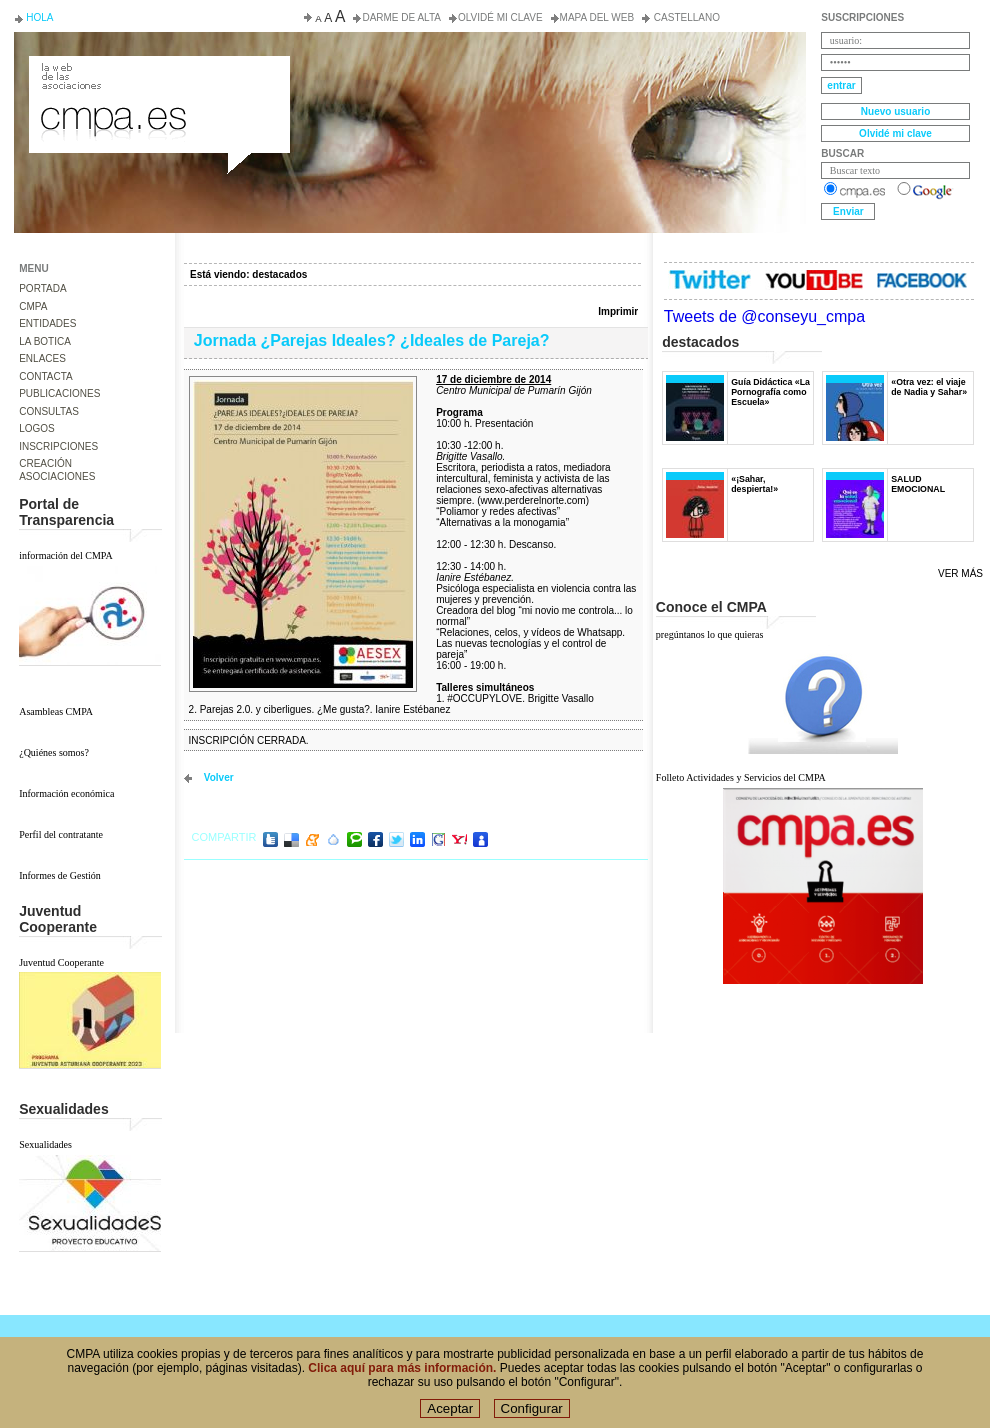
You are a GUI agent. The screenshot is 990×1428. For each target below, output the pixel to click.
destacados (279, 274)
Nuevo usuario (895, 111)
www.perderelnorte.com (533, 500)
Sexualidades (45, 1144)
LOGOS (37, 428)
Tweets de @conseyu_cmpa (764, 316)
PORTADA (42, 288)
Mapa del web (597, 17)
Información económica (66, 793)
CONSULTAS (49, 411)
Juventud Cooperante (61, 962)
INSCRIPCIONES (58, 446)
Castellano (685, 17)
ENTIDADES (47, 323)
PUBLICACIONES (59, 393)
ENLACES (42, 358)
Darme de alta (401, 17)
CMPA (33, 306)
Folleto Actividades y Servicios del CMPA (741, 777)
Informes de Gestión (60, 875)
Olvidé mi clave (500, 17)
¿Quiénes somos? (54, 752)
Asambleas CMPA (56, 711)
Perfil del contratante (61, 834)
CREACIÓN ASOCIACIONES (57, 470)
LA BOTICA (45, 341)
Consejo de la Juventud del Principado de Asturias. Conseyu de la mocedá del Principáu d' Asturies (158, 74)
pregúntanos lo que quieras (709, 634)
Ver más (960, 573)
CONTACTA (46, 376)
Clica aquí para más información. (402, 1376)
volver (219, 777)
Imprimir (618, 311)
